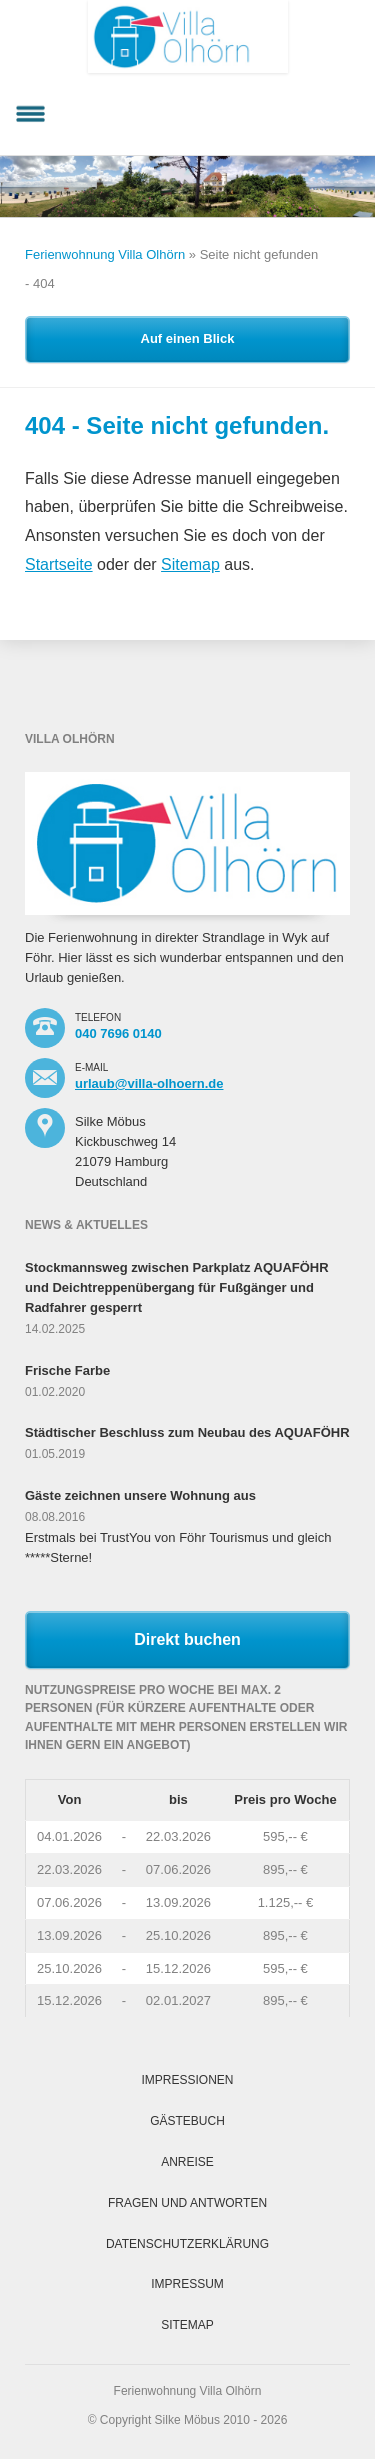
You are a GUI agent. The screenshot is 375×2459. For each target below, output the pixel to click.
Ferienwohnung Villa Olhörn (105, 254)
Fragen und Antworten (187, 2203)
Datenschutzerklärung (187, 2244)
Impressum (187, 2284)
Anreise (187, 2162)
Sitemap (190, 564)
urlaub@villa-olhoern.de (149, 1083)
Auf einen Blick (188, 338)
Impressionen (187, 2080)
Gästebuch (187, 2121)
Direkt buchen (187, 1639)
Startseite (59, 564)
